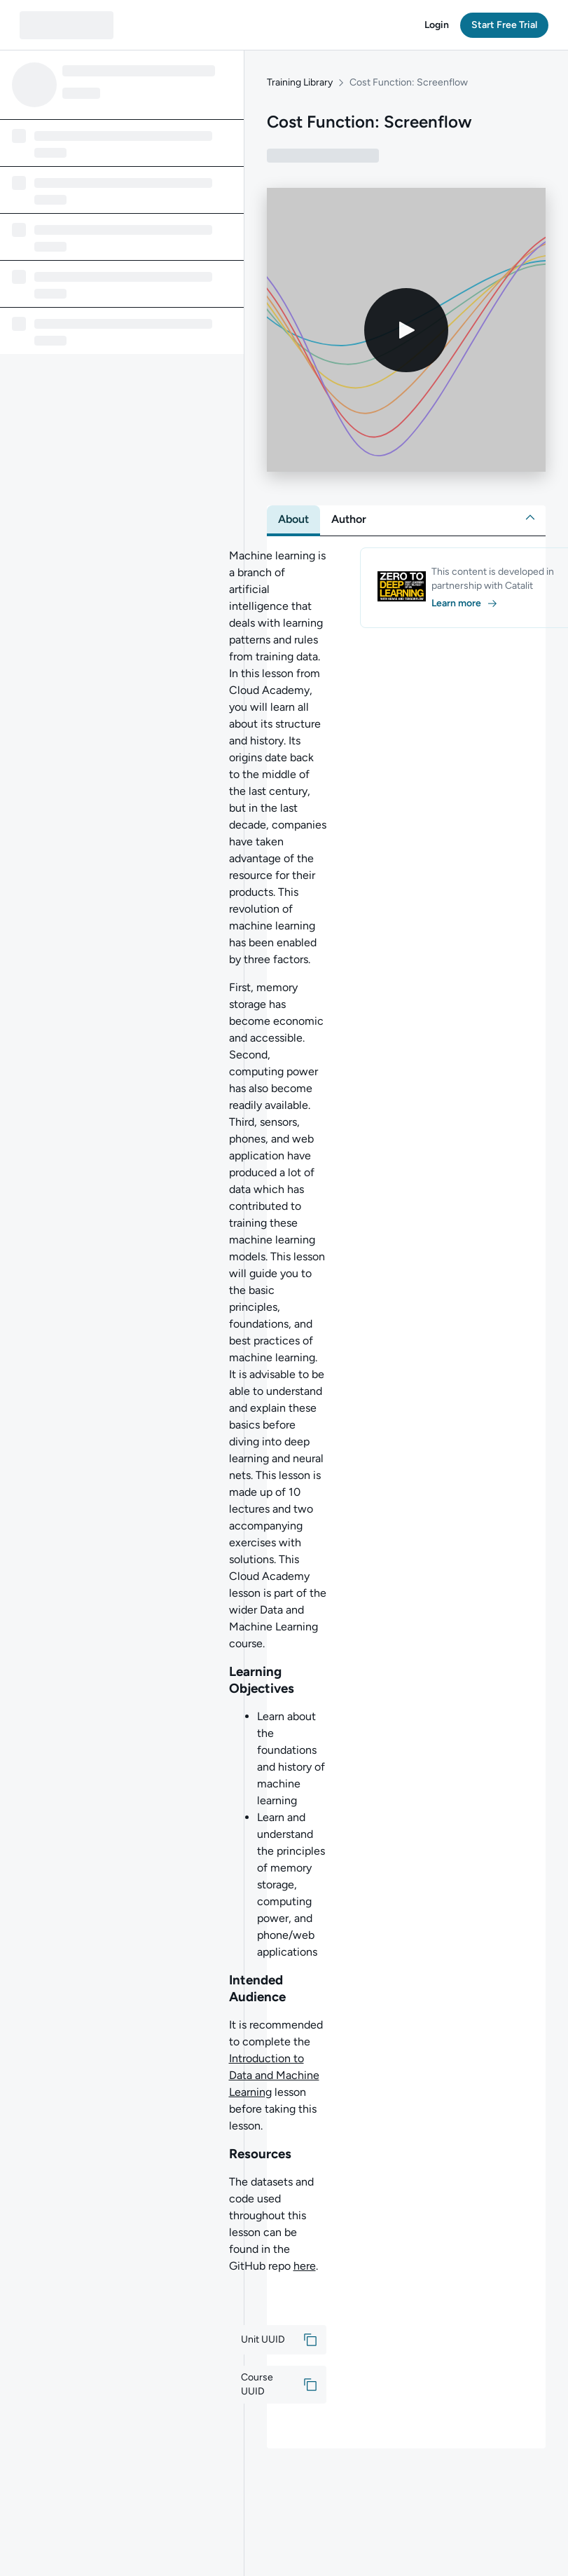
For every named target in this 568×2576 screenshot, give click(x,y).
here (304, 2265)
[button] (437, 25)
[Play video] (406, 330)
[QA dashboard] (66, 25)
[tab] (293, 519)
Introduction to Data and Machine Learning (274, 2075)
